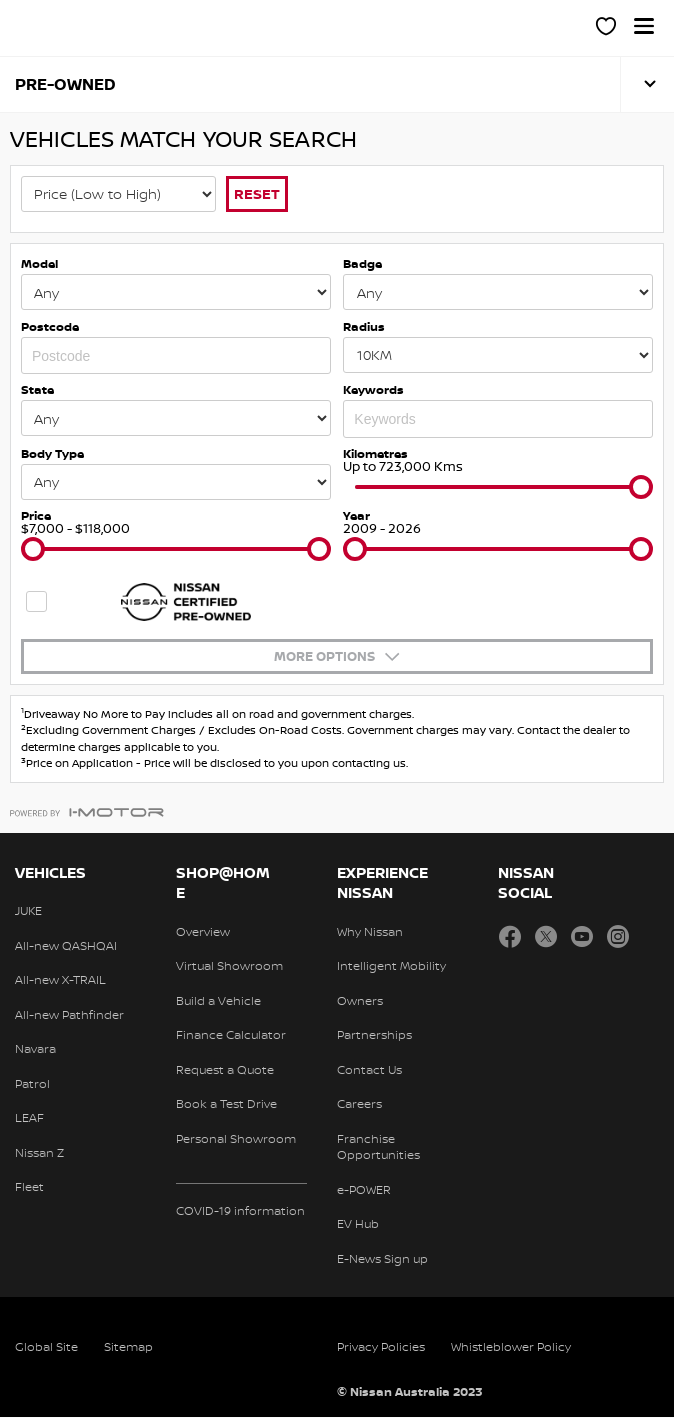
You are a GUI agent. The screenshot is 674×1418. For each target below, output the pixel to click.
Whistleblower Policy (511, 1347)
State (37, 390)
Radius (364, 326)
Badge (362, 264)
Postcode (50, 326)
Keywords (373, 390)
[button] (644, 26)
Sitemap (128, 1347)
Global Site (46, 1347)
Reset (257, 193)
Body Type (52, 454)
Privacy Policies (381, 1347)
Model (39, 264)
